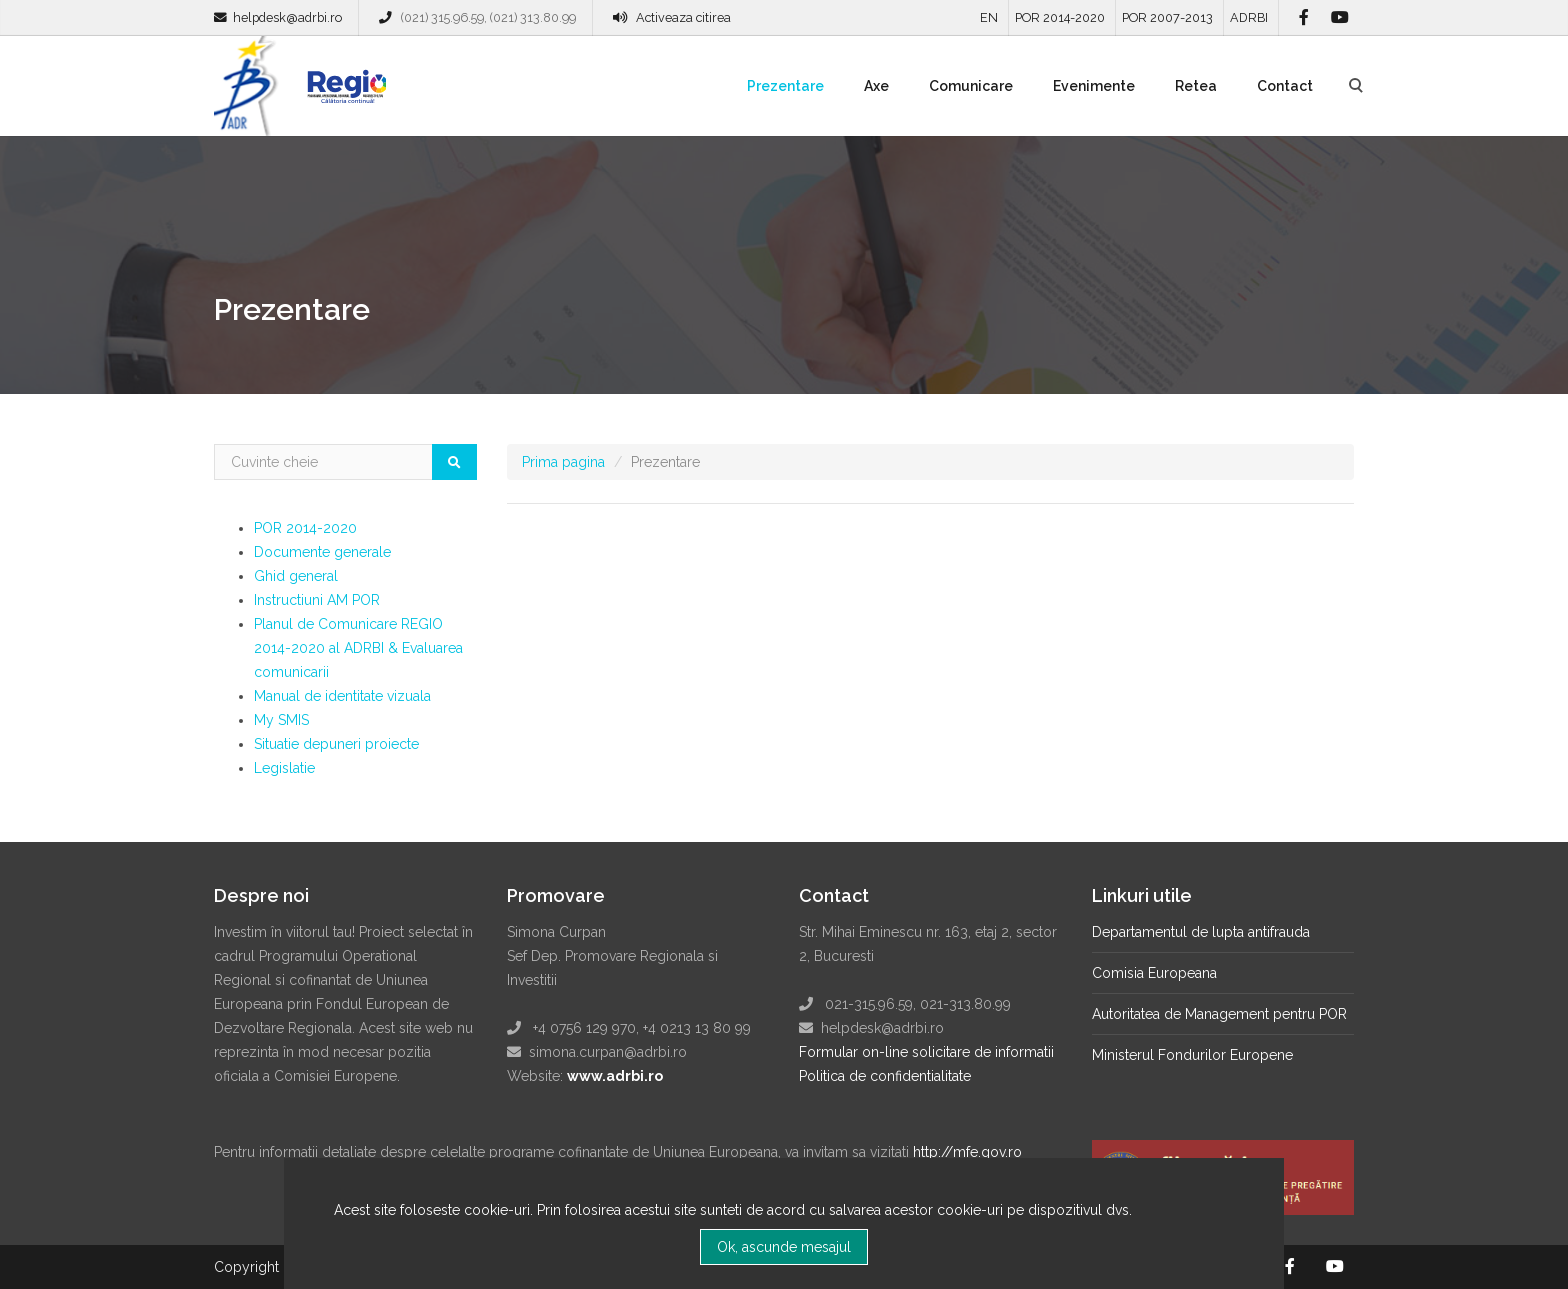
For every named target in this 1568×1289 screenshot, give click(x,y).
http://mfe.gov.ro (967, 1152)
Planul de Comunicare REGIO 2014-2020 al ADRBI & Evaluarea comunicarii (358, 648)
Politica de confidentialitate (885, 1076)
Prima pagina (563, 462)
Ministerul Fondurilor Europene (1192, 1055)
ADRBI (1249, 17)
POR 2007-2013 (1167, 17)
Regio (343, 93)
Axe (876, 86)
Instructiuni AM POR (317, 600)
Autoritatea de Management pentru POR (1219, 1014)
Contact (1285, 86)
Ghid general (296, 576)
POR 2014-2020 (1060, 17)
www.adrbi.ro (615, 1076)
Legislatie (284, 768)
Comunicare (971, 86)
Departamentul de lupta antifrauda (1201, 932)
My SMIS (281, 720)
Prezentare (785, 86)
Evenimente (1094, 86)
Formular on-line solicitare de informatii (926, 1052)
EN (989, 17)
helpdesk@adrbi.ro (287, 17)
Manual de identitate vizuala (342, 696)
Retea (1196, 86)
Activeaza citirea (683, 17)
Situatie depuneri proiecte (336, 744)
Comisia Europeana (1154, 973)
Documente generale (322, 552)
